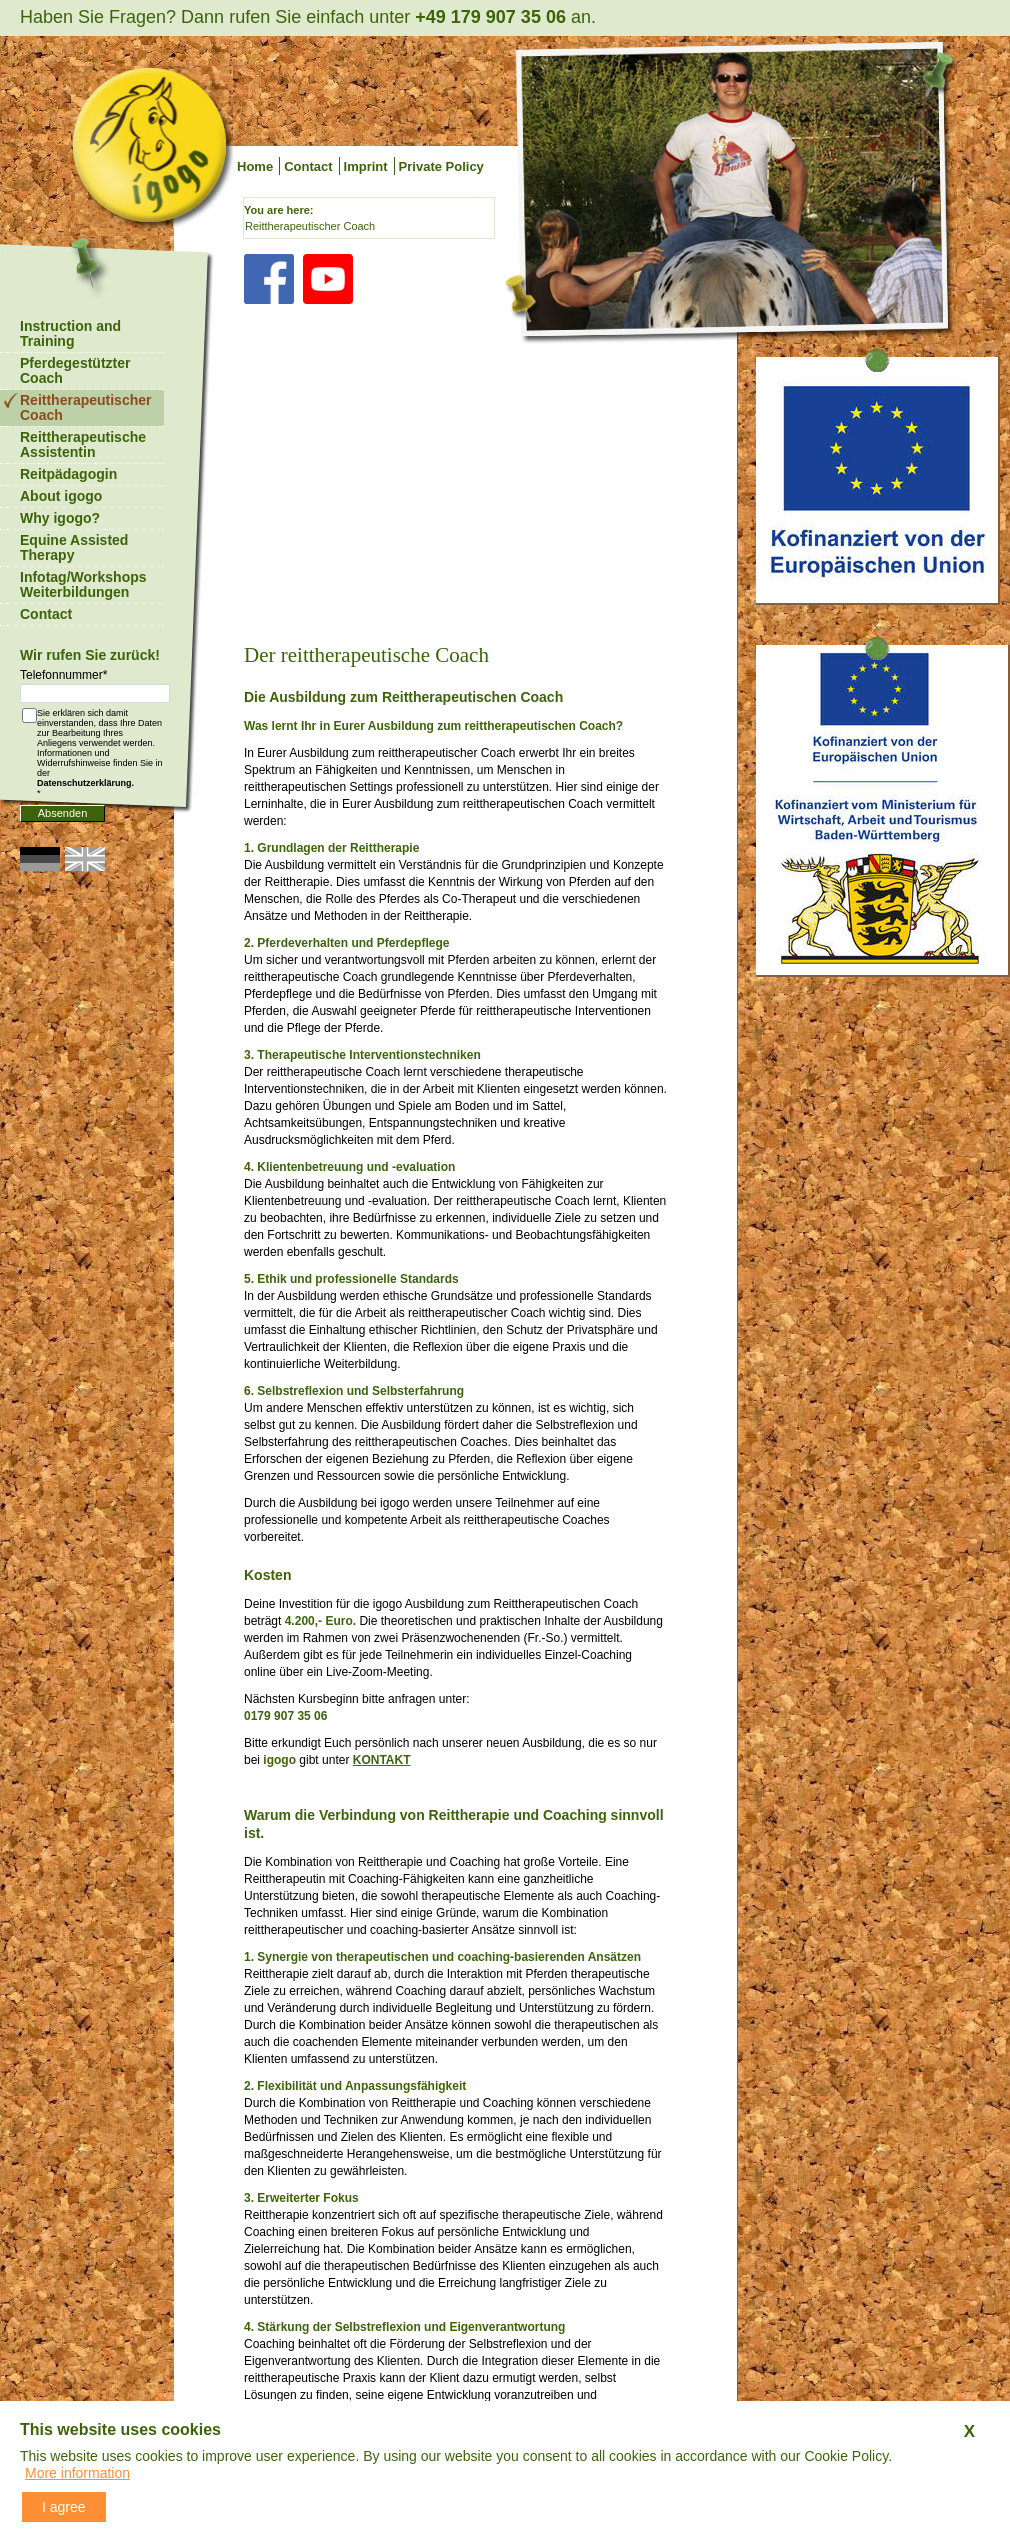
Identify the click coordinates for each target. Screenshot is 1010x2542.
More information (77, 2473)
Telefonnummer (63, 675)
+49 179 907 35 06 (490, 17)
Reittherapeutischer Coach (310, 226)
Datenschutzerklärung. (85, 783)
